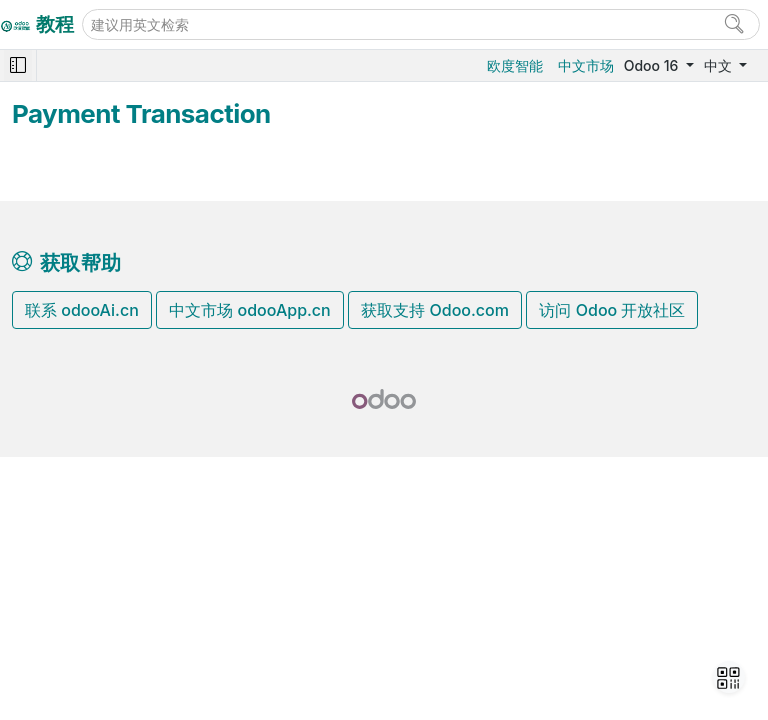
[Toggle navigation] (18, 65)
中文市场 (586, 65)
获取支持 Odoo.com (435, 310)
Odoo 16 (653, 65)
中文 (720, 65)
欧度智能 (515, 65)
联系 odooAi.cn (82, 310)
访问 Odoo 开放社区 (612, 310)
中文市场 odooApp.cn (249, 310)
